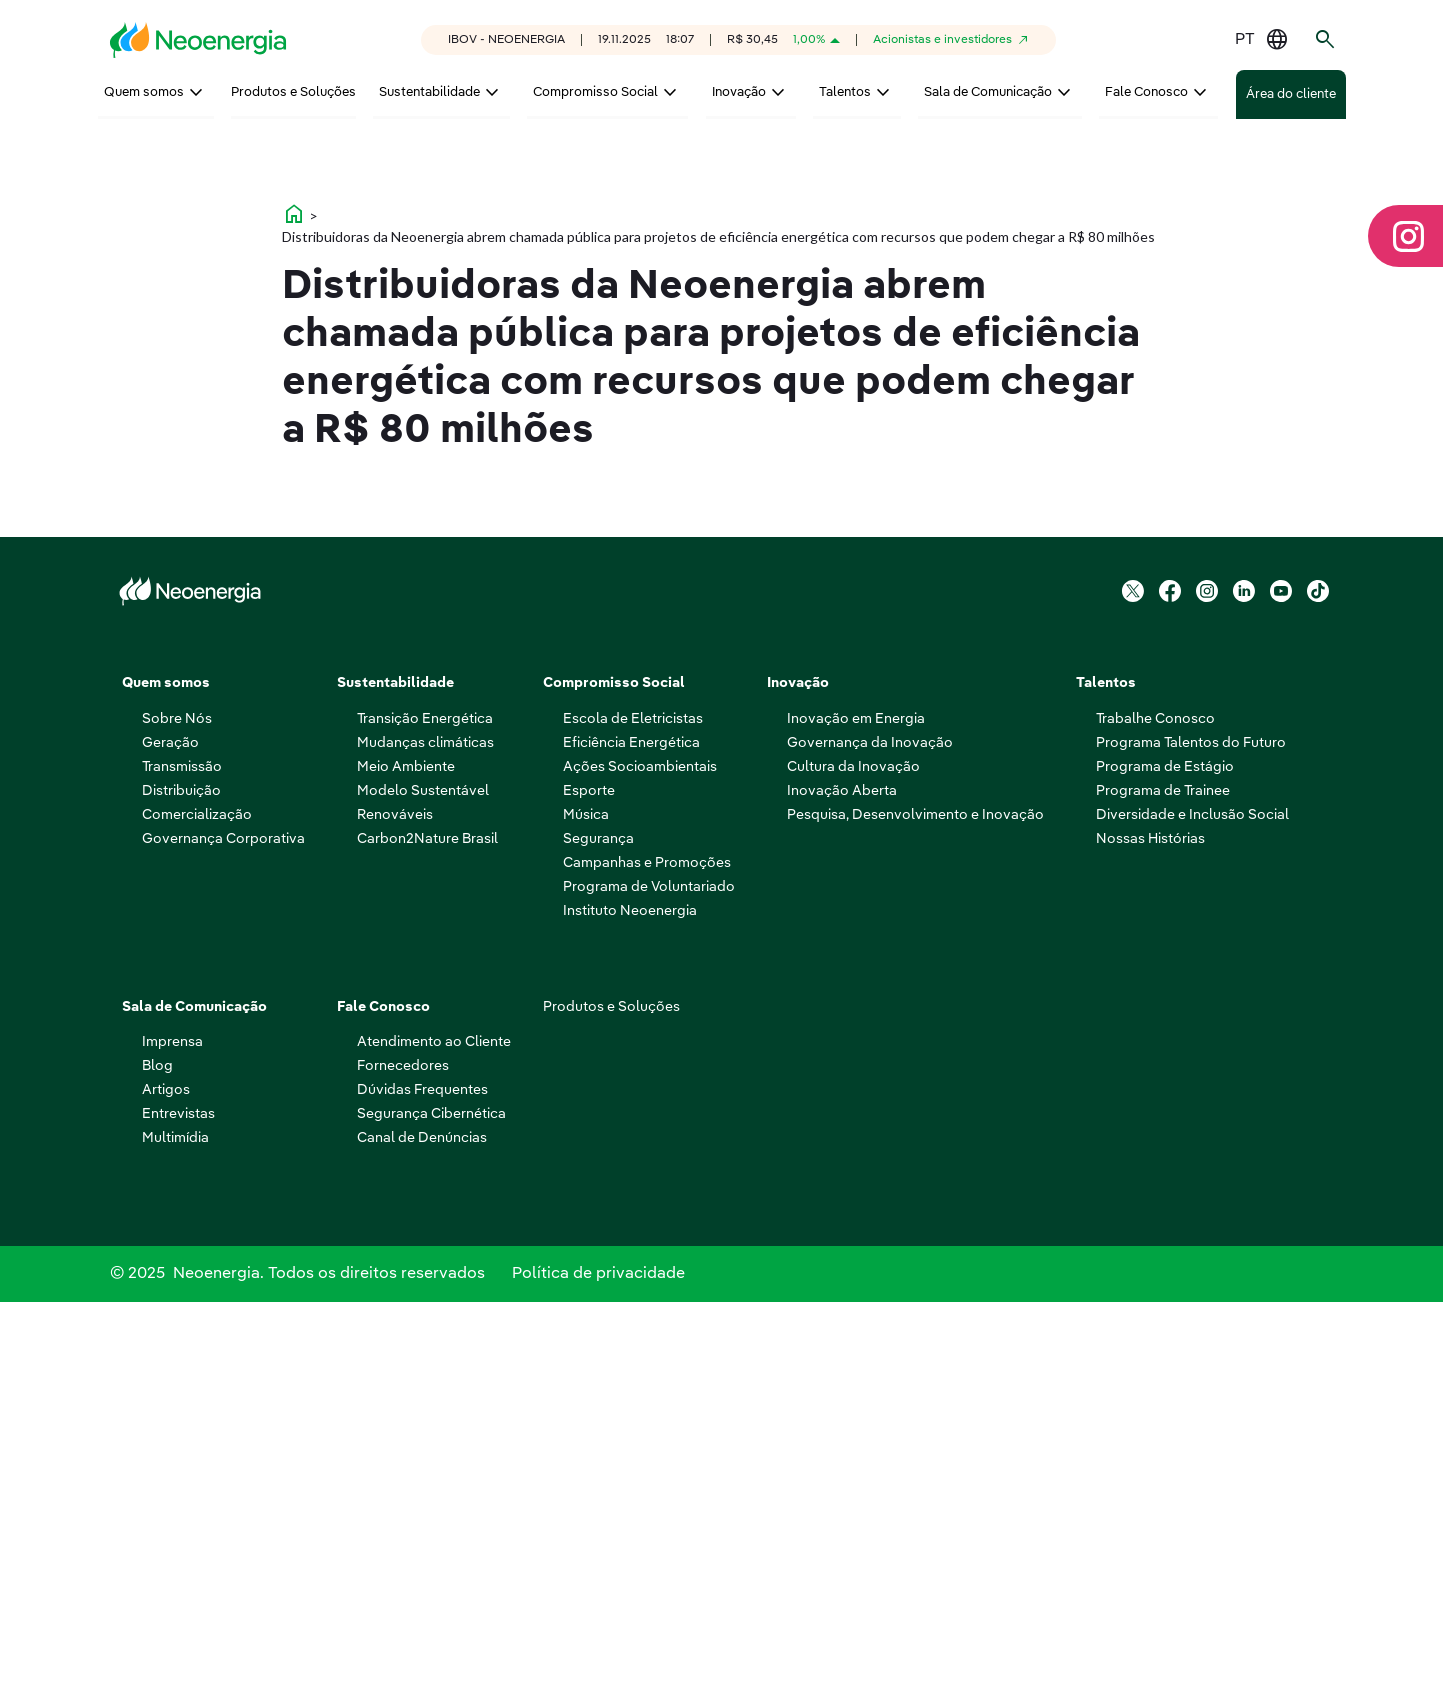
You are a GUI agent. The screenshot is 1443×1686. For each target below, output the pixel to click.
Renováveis (395, 1191)
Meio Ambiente (406, 1143)
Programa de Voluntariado (649, 1263)
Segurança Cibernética (431, 1490)
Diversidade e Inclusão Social (1192, 1191)
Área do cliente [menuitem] (1291, 94)
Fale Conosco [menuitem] (1146, 92)
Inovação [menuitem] (739, 92)
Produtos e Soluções (611, 1383)
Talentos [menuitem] (845, 92)
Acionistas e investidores (942, 40)
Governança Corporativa (223, 1215)
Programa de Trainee (1163, 1167)
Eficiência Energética (631, 1119)
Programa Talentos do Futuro (1191, 1119)
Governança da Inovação (870, 1119)
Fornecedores (403, 1442)
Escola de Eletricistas (633, 1095)
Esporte (589, 1167)
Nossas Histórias (1150, 1215)
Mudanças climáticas (425, 1119)
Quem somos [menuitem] (144, 92)
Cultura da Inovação (853, 1143)
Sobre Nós (177, 1095)
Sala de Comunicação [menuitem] (988, 92)
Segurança (598, 1215)
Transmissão (182, 1143)
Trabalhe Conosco (1155, 1095)
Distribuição (181, 1167)
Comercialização (197, 1191)
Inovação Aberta (842, 1167)
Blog (157, 1442)
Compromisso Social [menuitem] (595, 92)
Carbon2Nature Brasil (427, 1215)
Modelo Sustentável (423, 1167)
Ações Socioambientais (640, 1143)
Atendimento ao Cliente (434, 1418)
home (294, 590)
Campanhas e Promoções (647, 1239)
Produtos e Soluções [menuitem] (293, 92)
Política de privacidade (598, 1654)
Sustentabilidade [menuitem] (429, 92)
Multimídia (175, 1514)
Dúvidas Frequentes (422, 1466)
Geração (170, 1119)
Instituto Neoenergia (630, 1287)
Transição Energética (425, 1095)
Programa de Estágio (1165, 1143)
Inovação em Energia (856, 1095)
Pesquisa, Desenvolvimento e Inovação (915, 1191)
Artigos (166, 1466)
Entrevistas (178, 1490)
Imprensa (172, 1418)
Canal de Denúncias (422, 1514)
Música (586, 1191)
